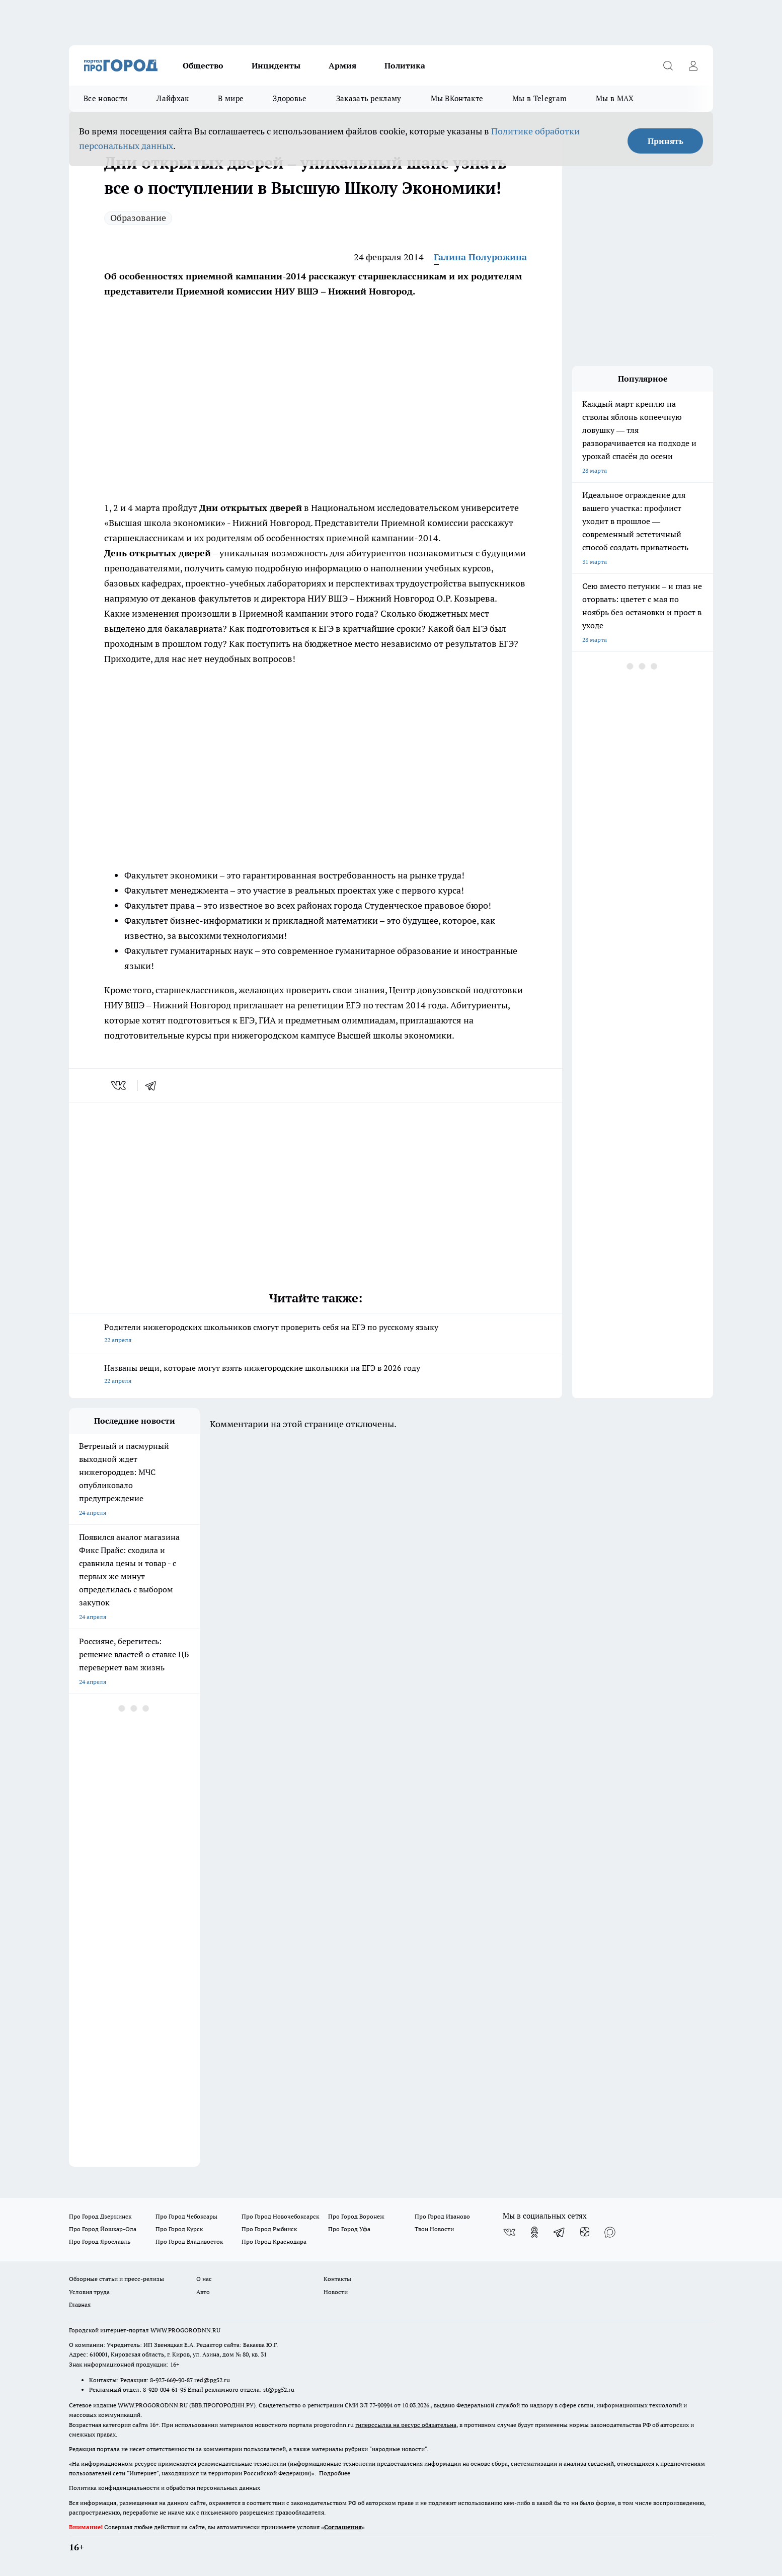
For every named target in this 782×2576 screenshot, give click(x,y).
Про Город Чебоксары (186, 2216)
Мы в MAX (615, 98)
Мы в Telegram (539, 98)
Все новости (105, 98)
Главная (80, 2304)
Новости (336, 2292)
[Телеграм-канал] (559, 2232)
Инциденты (276, 65)
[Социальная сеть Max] (609, 2232)
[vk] (119, 1085)
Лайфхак (173, 98)
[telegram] (154, 1085)
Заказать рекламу (369, 98)
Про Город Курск (179, 2229)
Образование (138, 218)
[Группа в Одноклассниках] (534, 2232)
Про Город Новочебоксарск (280, 2216)
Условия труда (89, 2292)
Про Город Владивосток (189, 2241)
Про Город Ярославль (99, 2241)
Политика (404, 65)
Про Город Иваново (442, 2216)
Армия (342, 65)
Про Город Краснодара (274, 2241)
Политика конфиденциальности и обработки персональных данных (164, 2487)
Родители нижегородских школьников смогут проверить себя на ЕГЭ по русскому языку (315, 1334)
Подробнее (334, 2473)
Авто (203, 2292)
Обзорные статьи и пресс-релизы (116, 2279)
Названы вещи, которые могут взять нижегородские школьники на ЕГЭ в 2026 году (315, 1375)
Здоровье (289, 98)
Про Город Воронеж (356, 2216)
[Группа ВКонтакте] (509, 2232)
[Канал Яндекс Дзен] (584, 2232)
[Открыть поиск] (668, 65)
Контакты (337, 2279)
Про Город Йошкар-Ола (102, 2229)
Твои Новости (434, 2229)
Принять (665, 141)
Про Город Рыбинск (269, 2229)
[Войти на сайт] (693, 65)
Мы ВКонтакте (457, 98)
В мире (231, 98)
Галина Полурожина (480, 257)
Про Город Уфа (349, 2229)
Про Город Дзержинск (100, 2216)
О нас (204, 2279)
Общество (203, 65)
